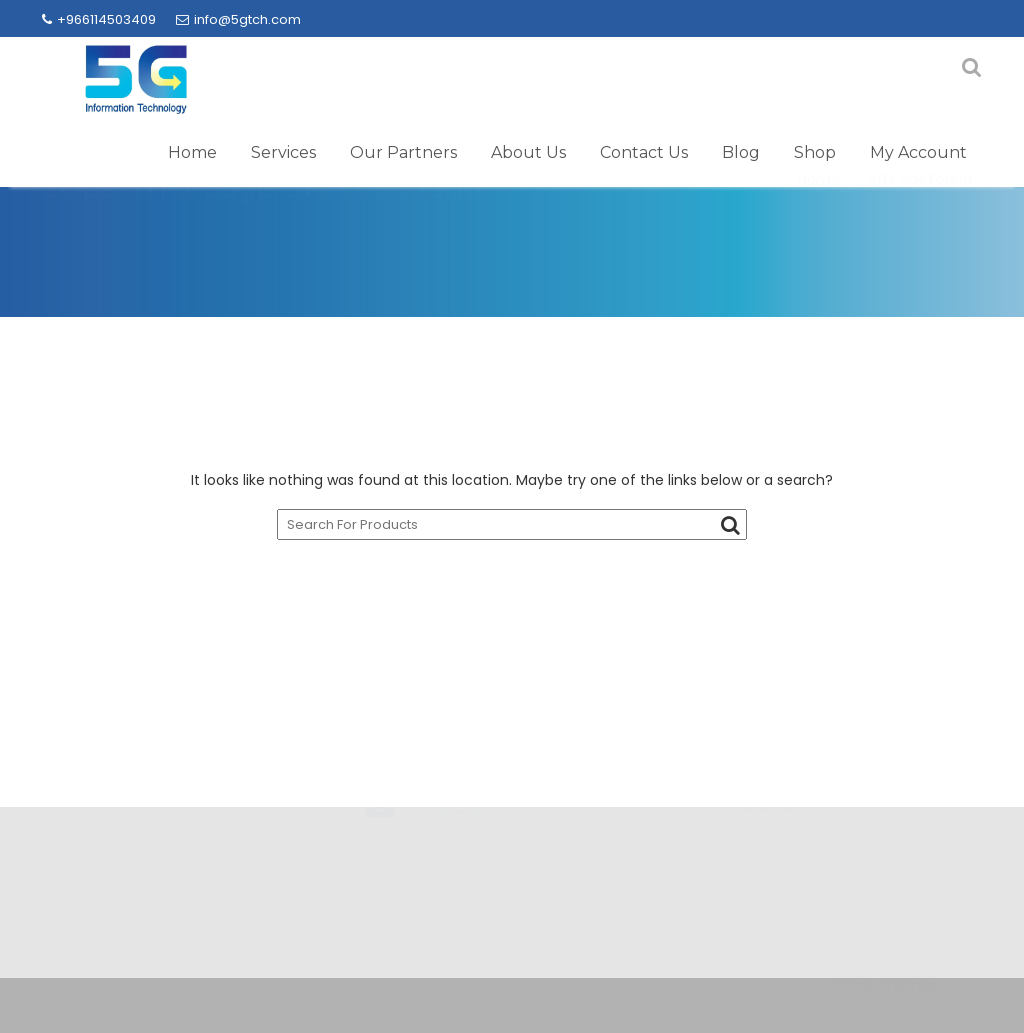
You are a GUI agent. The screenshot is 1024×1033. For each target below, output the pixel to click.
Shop (815, 152)
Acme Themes (885, 993)
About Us (528, 152)
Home (192, 152)
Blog (741, 152)
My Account (918, 152)
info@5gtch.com (238, 19)
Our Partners (403, 152)
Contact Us (644, 152)
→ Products (740, 857)
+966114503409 (99, 19)
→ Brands (732, 819)
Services (283, 152)
